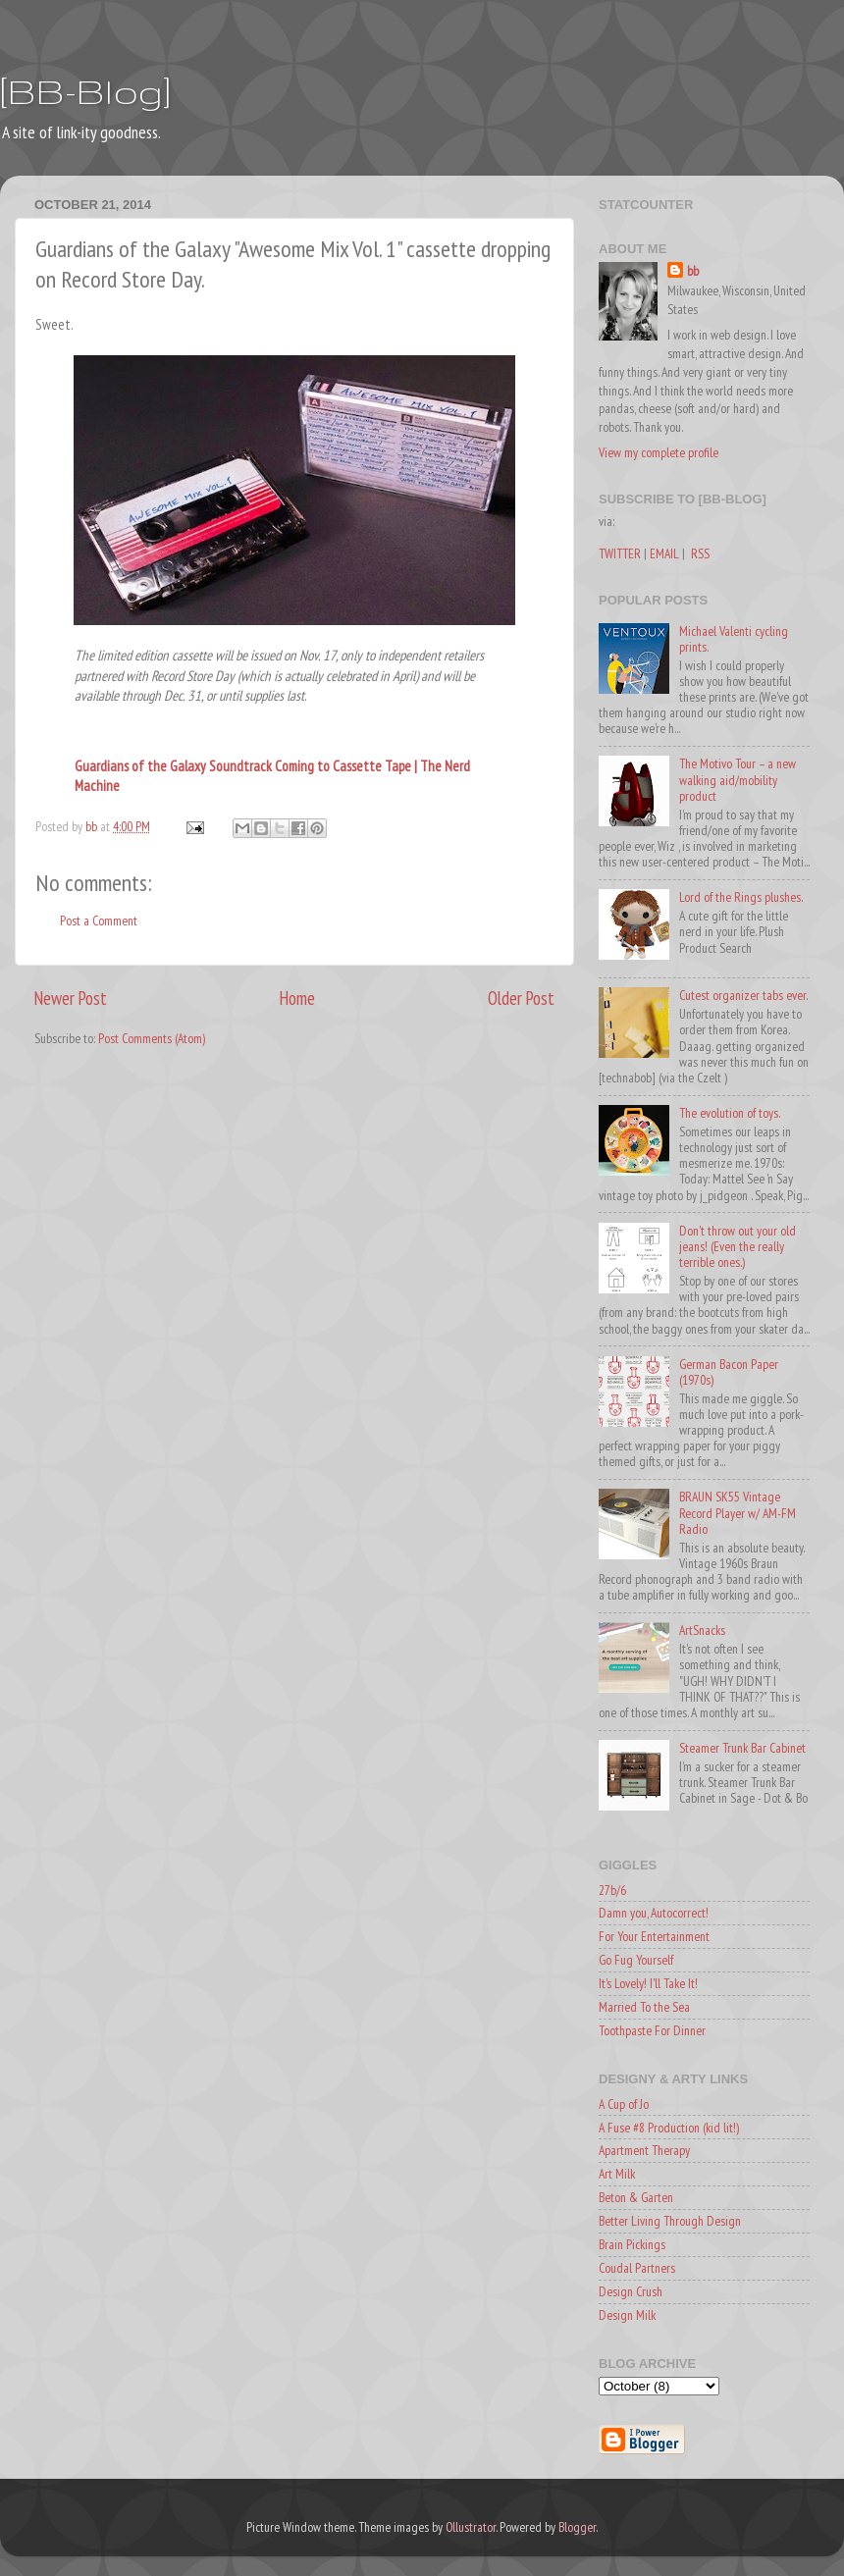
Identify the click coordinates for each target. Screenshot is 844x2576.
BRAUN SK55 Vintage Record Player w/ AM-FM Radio (737, 1512)
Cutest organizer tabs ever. (743, 995)
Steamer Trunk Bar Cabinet (742, 1748)
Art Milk (617, 2173)
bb (693, 271)
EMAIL (664, 553)
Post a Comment (98, 920)
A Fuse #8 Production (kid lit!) (669, 2127)
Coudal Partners (637, 2268)
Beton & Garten (636, 2197)
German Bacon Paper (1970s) (728, 1372)
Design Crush (630, 2291)
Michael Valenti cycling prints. (733, 639)
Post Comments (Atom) (151, 1038)
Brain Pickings (632, 2244)
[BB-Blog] (85, 91)
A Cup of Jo (624, 2104)
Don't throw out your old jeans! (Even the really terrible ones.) (737, 1246)
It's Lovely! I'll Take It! (648, 1983)
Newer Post (70, 998)
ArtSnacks (702, 1630)
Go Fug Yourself (636, 1960)
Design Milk (627, 2315)
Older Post (521, 998)
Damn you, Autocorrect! (654, 1912)
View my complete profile (658, 452)
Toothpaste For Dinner (652, 2030)
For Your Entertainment (654, 1936)
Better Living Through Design (670, 2221)
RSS (700, 553)
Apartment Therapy (644, 2150)
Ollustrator (471, 2527)
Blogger (577, 2527)
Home (297, 998)
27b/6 (612, 1890)
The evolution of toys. (729, 1113)
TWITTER (620, 553)
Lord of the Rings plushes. (741, 897)
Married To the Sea (644, 2007)
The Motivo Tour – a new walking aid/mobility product (737, 779)
